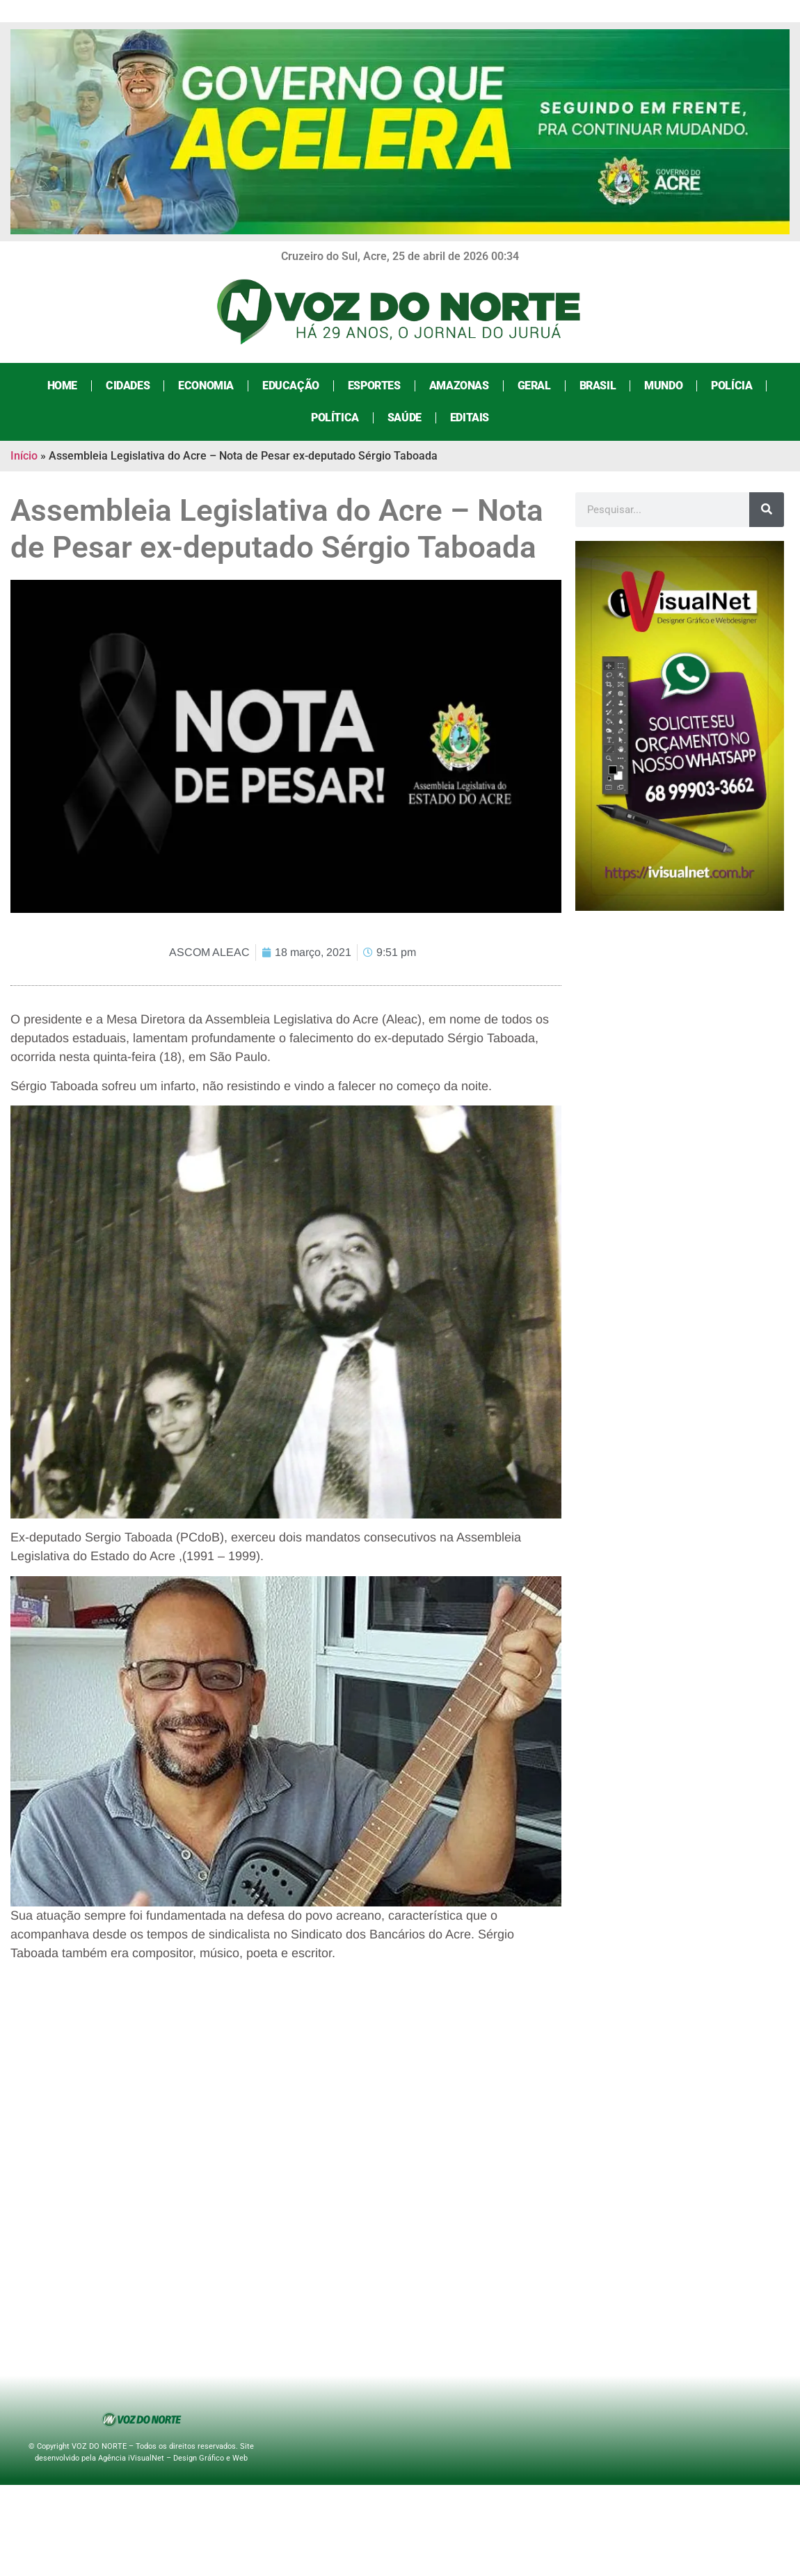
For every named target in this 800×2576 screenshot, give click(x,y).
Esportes (374, 385)
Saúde (404, 417)
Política (335, 417)
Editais (469, 417)
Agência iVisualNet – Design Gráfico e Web (173, 2458)
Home (62, 385)
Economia (206, 385)
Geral (534, 385)
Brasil (597, 385)
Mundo (663, 385)
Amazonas (459, 385)
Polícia (731, 385)
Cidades (128, 385)
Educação (290, 385)
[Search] (766, 509)
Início (24, 455)
